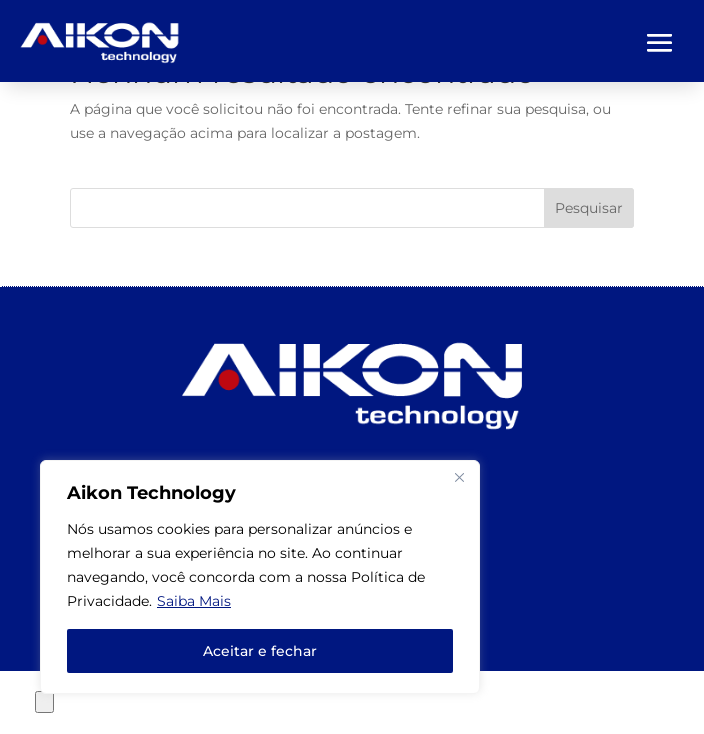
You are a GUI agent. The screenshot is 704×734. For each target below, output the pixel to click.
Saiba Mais (194, 601)
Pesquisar (589, 208)
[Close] (459, 477)
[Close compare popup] (44, 702)
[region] (260, 577)
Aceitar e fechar (260, 651)
